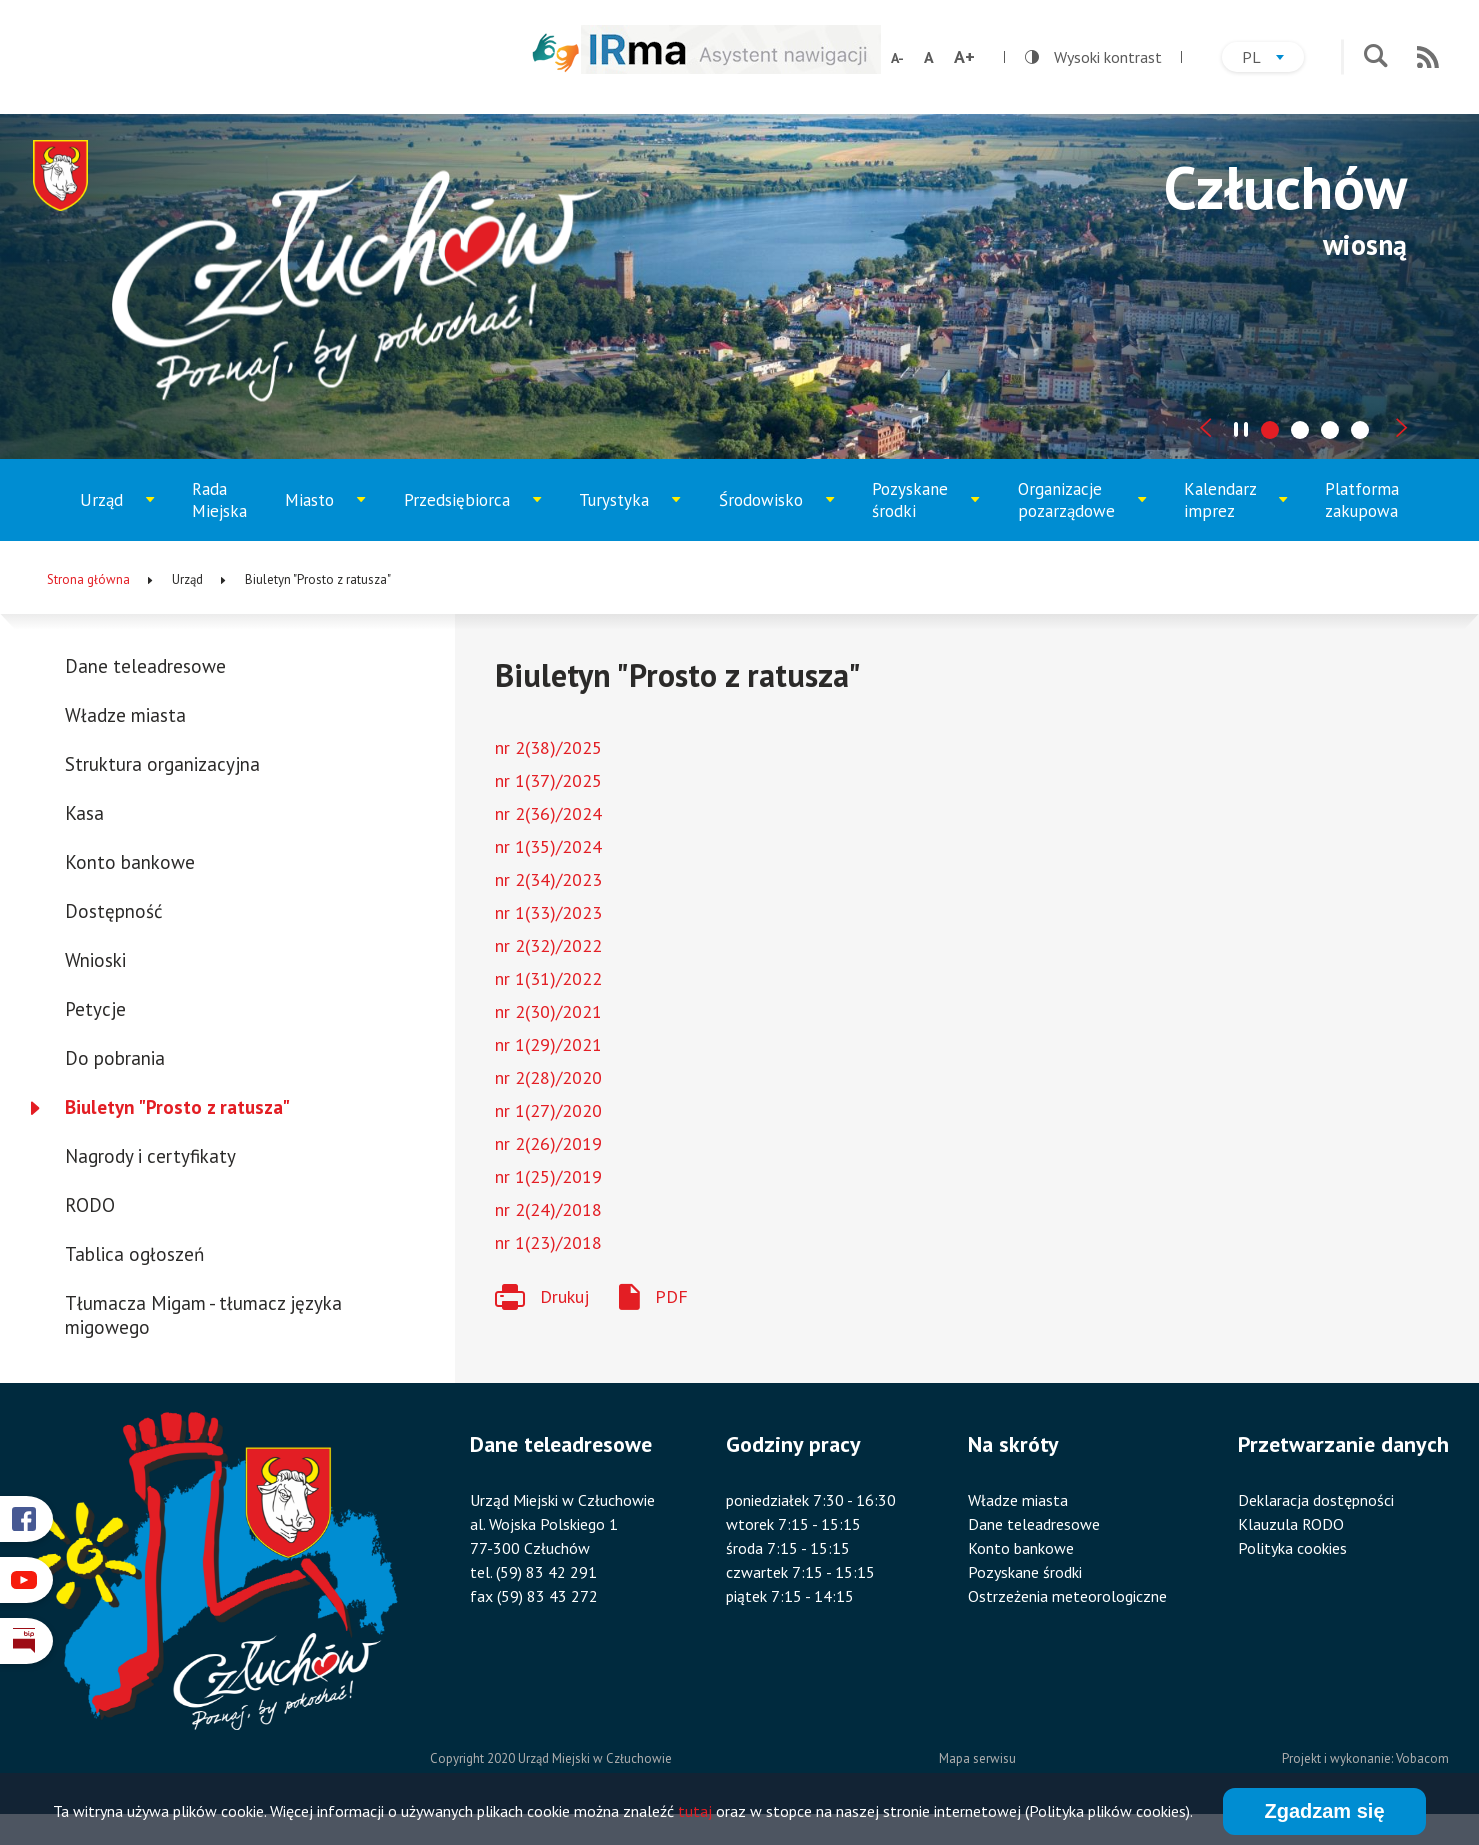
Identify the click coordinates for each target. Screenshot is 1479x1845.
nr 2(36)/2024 (548, 813)
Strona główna (88, 579)
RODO (90, 1205)
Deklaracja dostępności (1316, 1500)
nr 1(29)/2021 (548, 1044)
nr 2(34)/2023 (548, 879)
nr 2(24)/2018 (548, 1209)
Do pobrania (115, 1058)
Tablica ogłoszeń (134, 1254)
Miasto (331, 515)
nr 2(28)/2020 (548, 1077)
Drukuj (564, 1296)
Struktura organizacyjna (162, 764)
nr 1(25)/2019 (548, 1176)
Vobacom (1422, 1758)
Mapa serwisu (977, 1758)
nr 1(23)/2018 (548, 1242)
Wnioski (95, 960)
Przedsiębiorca (464, 515)
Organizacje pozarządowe (1076, 509)
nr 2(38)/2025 (548, 747)
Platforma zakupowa (1362, 500)
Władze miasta (125, 715)
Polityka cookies (1292, 1548)
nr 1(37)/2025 (548, 780)
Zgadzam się (1324, 1815)
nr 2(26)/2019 (548, 1143)
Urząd (124, 515)
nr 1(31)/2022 (548, 978)
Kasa (84, 813)
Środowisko (773, 515)
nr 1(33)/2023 (548, 912)
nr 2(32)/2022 (548, 945)
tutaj (695, 1815)
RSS (1428, 57)
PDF (671, 1296)
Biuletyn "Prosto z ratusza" (177, 1107)
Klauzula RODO (1291, 1524)
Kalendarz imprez (1235, 509)
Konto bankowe (130, 862)
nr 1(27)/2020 (548, 1110)
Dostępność (114, 911)
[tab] (1270, 430)
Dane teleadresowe (145, 666)
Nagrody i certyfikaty (150, 1156)
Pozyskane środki (924, 509)
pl (1273, 59)
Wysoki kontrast (1093, 57)
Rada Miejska (219, 500)
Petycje (95, 1009)
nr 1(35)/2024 (548, 846)
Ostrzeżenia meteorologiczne (1067, 1596)
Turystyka (630, 515)
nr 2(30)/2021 (548, 1011)
